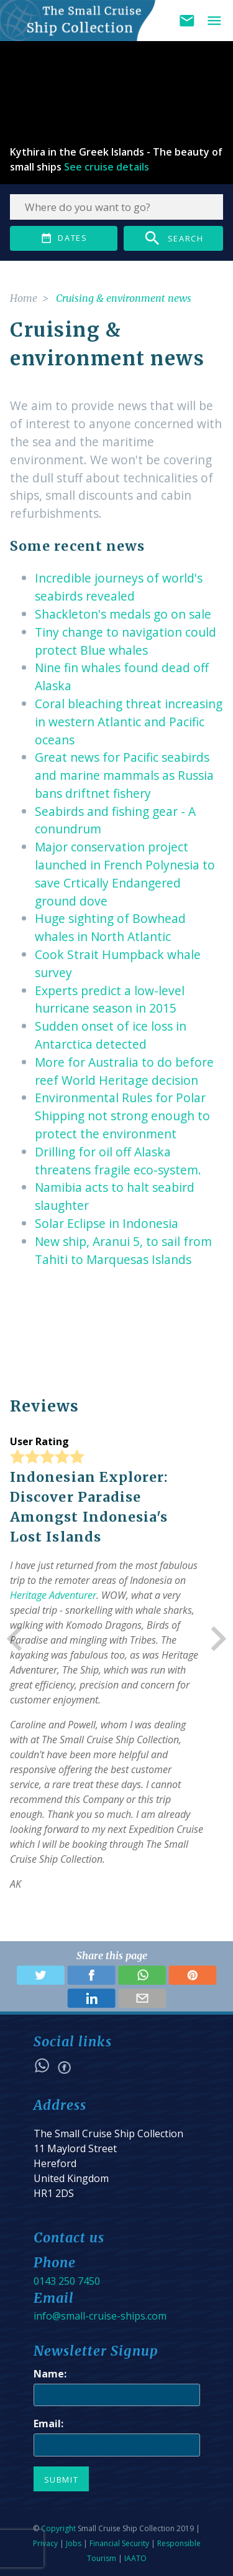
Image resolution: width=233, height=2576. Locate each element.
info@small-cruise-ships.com (100, 2316)
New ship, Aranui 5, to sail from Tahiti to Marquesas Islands (123, 1250)
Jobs (73, 2543)
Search (173, 238)
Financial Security (119, 2543)
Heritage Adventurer (53, 1595)
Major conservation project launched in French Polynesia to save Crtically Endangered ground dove (125, 873)
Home (23, 298)
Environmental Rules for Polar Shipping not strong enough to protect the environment (122, 1115)
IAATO (135, 2558)
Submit (61, 2479)
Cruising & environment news (123, 298)
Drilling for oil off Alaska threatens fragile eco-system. (118, 1160)
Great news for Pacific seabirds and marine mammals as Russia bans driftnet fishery (124, 775)
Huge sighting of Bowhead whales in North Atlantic (110, 927)
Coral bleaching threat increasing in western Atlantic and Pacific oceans (128, 721)
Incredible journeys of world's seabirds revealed (119, 586)
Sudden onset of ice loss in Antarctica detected (110, 1035)
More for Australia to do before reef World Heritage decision (124, 1071)
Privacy (45, 2543)
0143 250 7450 (67, 2281)
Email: (48, 2423)
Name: (50, 2374)
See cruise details (106, 167)
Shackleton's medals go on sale (123, 614)
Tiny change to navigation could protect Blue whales (125, 641)
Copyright (58, 2528)
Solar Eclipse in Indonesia (106, 1223)
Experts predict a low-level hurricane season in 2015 (110, 999)
